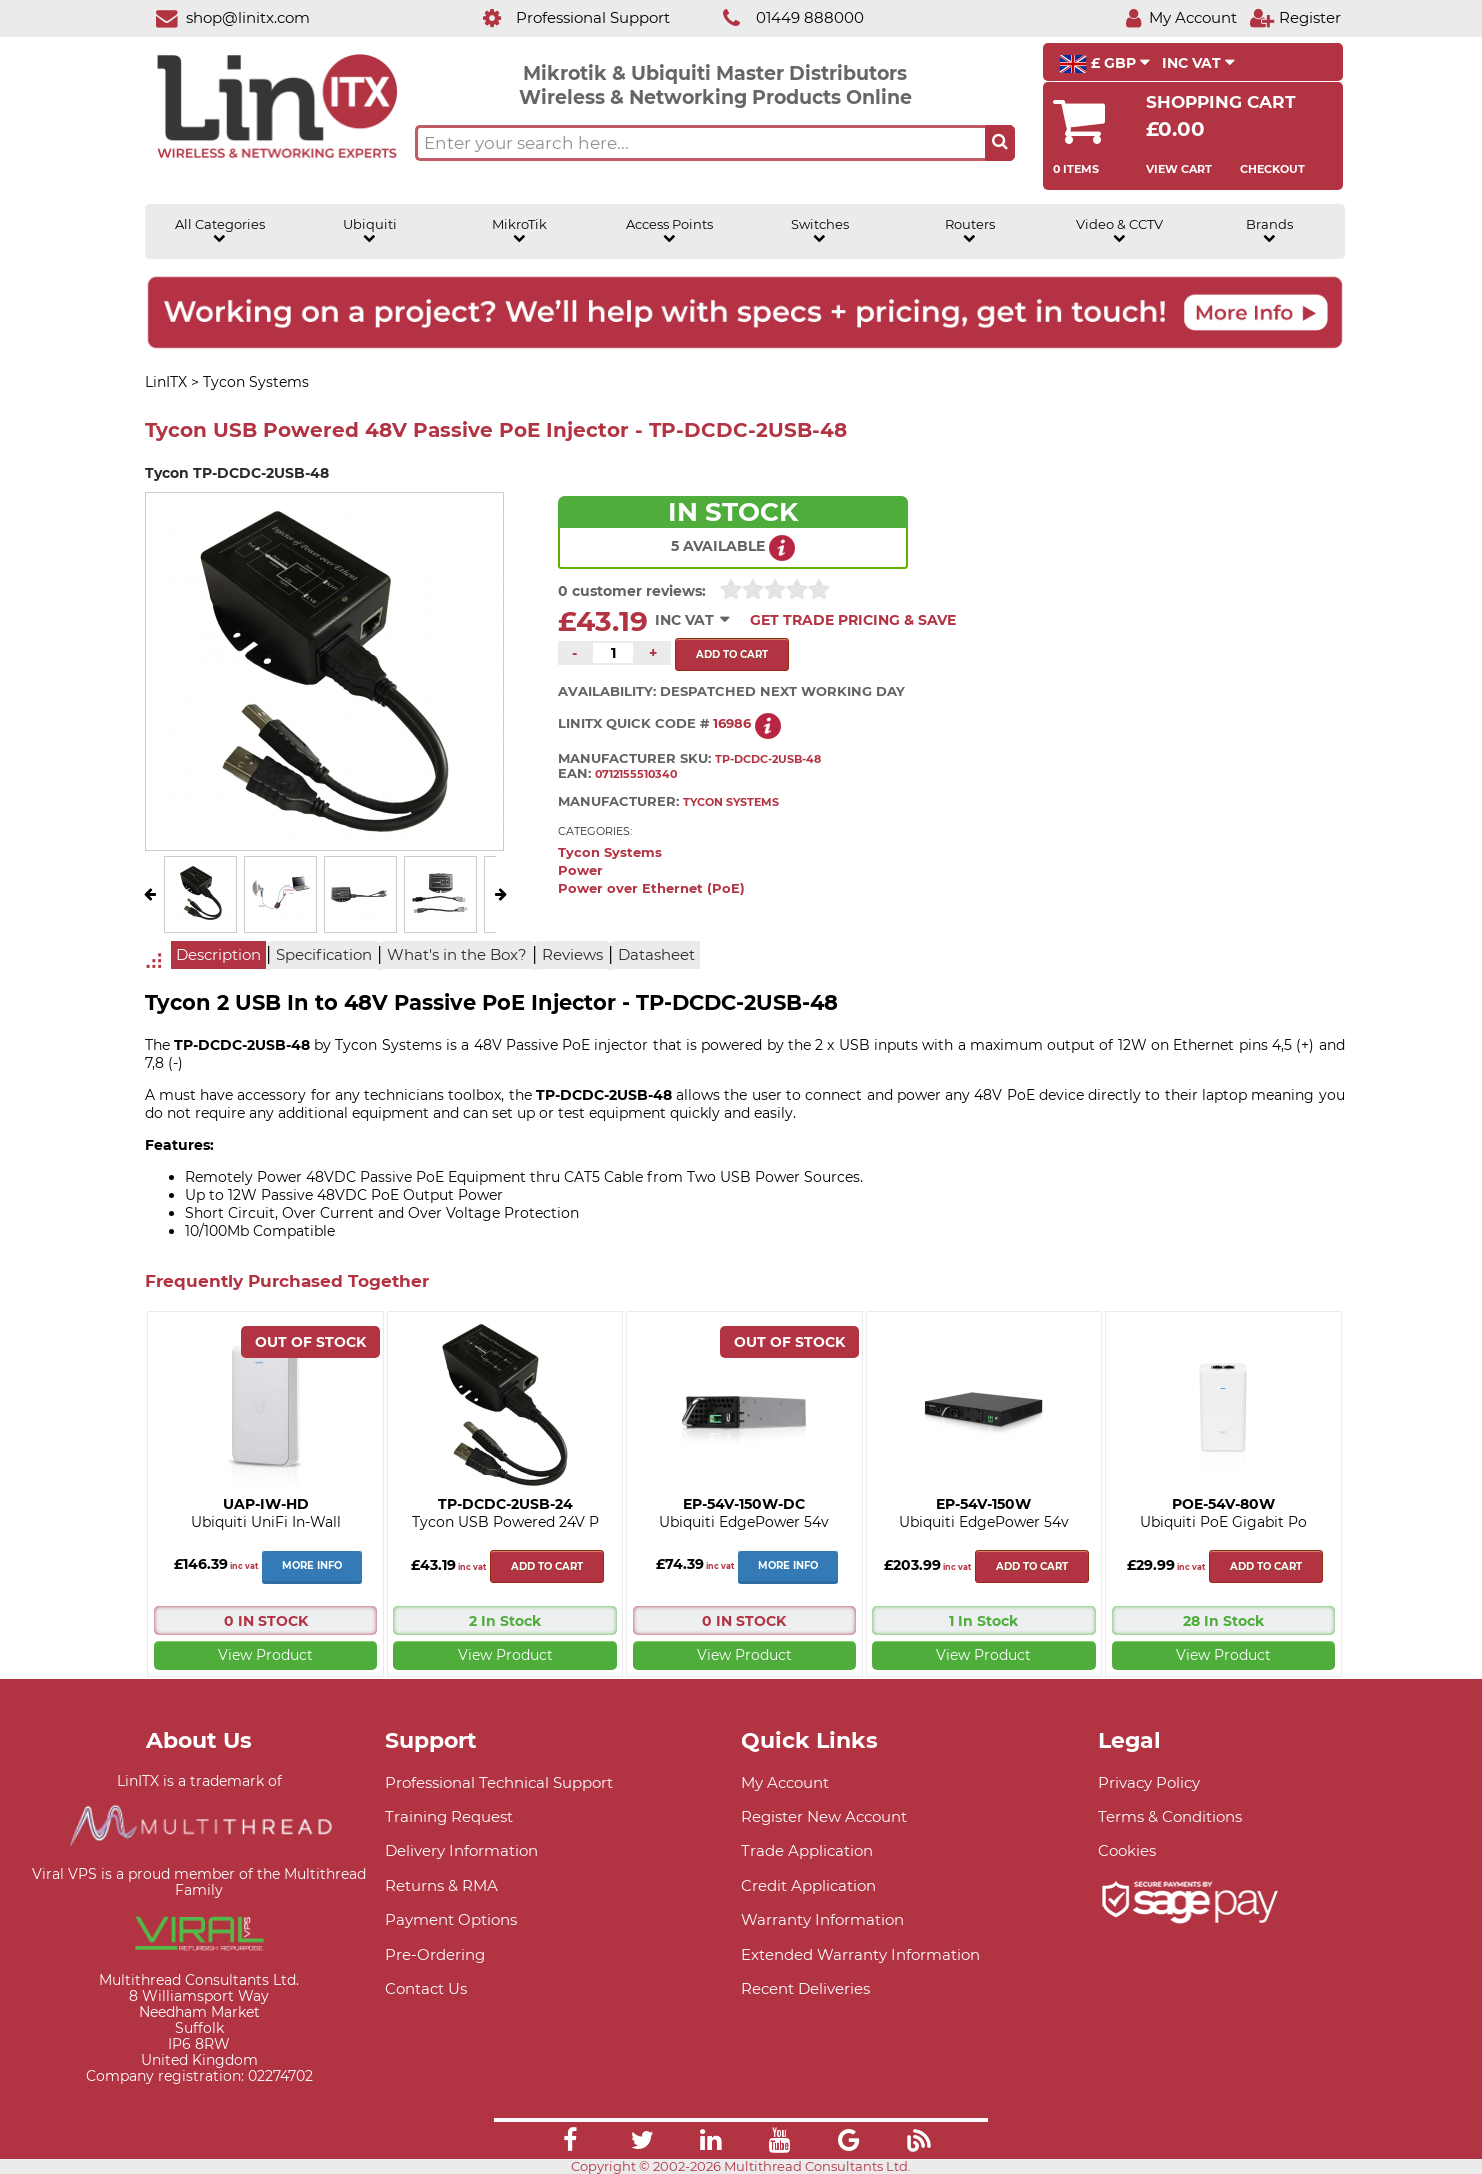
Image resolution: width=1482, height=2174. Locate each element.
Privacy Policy (1149, 1782)
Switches (820, 231)
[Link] (570, 2143)
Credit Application (808, 1885)
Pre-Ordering (435, 1954)
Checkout (1272, 169)
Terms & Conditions (1170, 1816)
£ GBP (1104, 64)
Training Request (449, 1816)
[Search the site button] (1000, 143)
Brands (1269, 231)
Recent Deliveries (805, 1988)
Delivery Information (461, 1850)
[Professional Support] (565, 17)
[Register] (1295, 17)
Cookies (1127, 1850)
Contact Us (426, 1988)
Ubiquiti (370, 231)
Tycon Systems (610, 852)
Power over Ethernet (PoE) (651, 888)
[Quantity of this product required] (613, 653)
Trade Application (807, 1850)
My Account (785, 1782)
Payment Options (451, 1919)
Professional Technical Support (499, 1782)
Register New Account (824, 1816)
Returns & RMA (441, 1885)
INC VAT (1198, 63)
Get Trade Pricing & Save (853, 620)
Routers (970, 231)
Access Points (669, 231)
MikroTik (519, 231)
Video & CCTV (1119, 231)
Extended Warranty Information (860, 1954)
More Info (312, 1565)
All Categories (220, 231)
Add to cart (547, 1566)
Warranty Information (822, 1919)
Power (580, 870)
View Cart (1179, 169)
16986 (732, 723)
